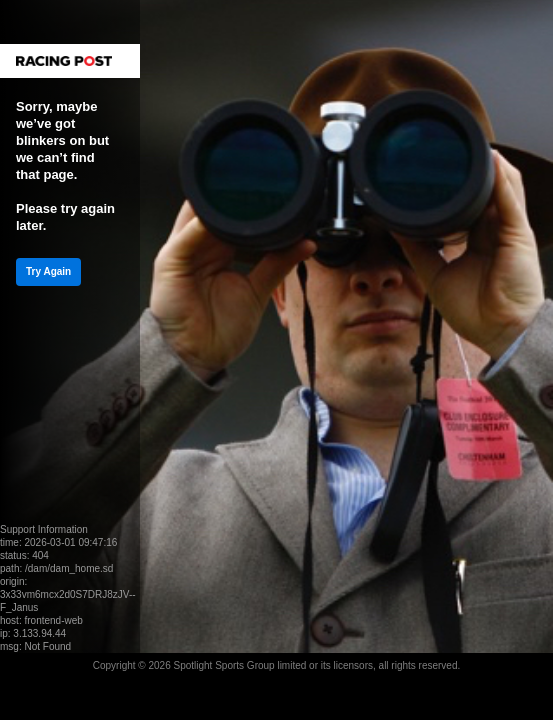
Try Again (48, 271)
